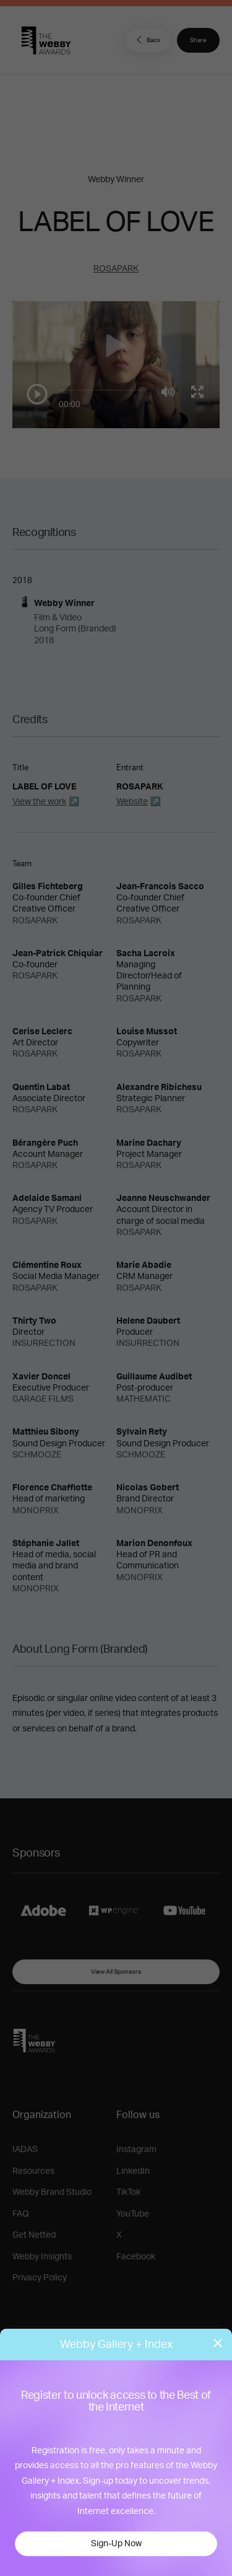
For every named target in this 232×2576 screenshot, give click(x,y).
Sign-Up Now (116, 2543)
